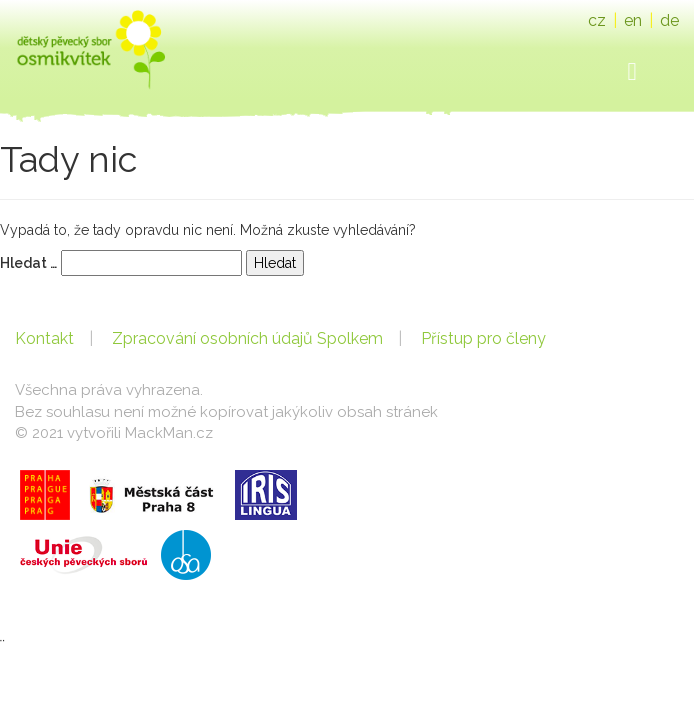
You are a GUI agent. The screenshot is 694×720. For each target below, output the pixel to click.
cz (597, 20)
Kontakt (44, 338)
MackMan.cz (169, 433)
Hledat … (28, 263)
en (633, 20)
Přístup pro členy (483, 338)
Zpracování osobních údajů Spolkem (247, 338)
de (669, 20)
